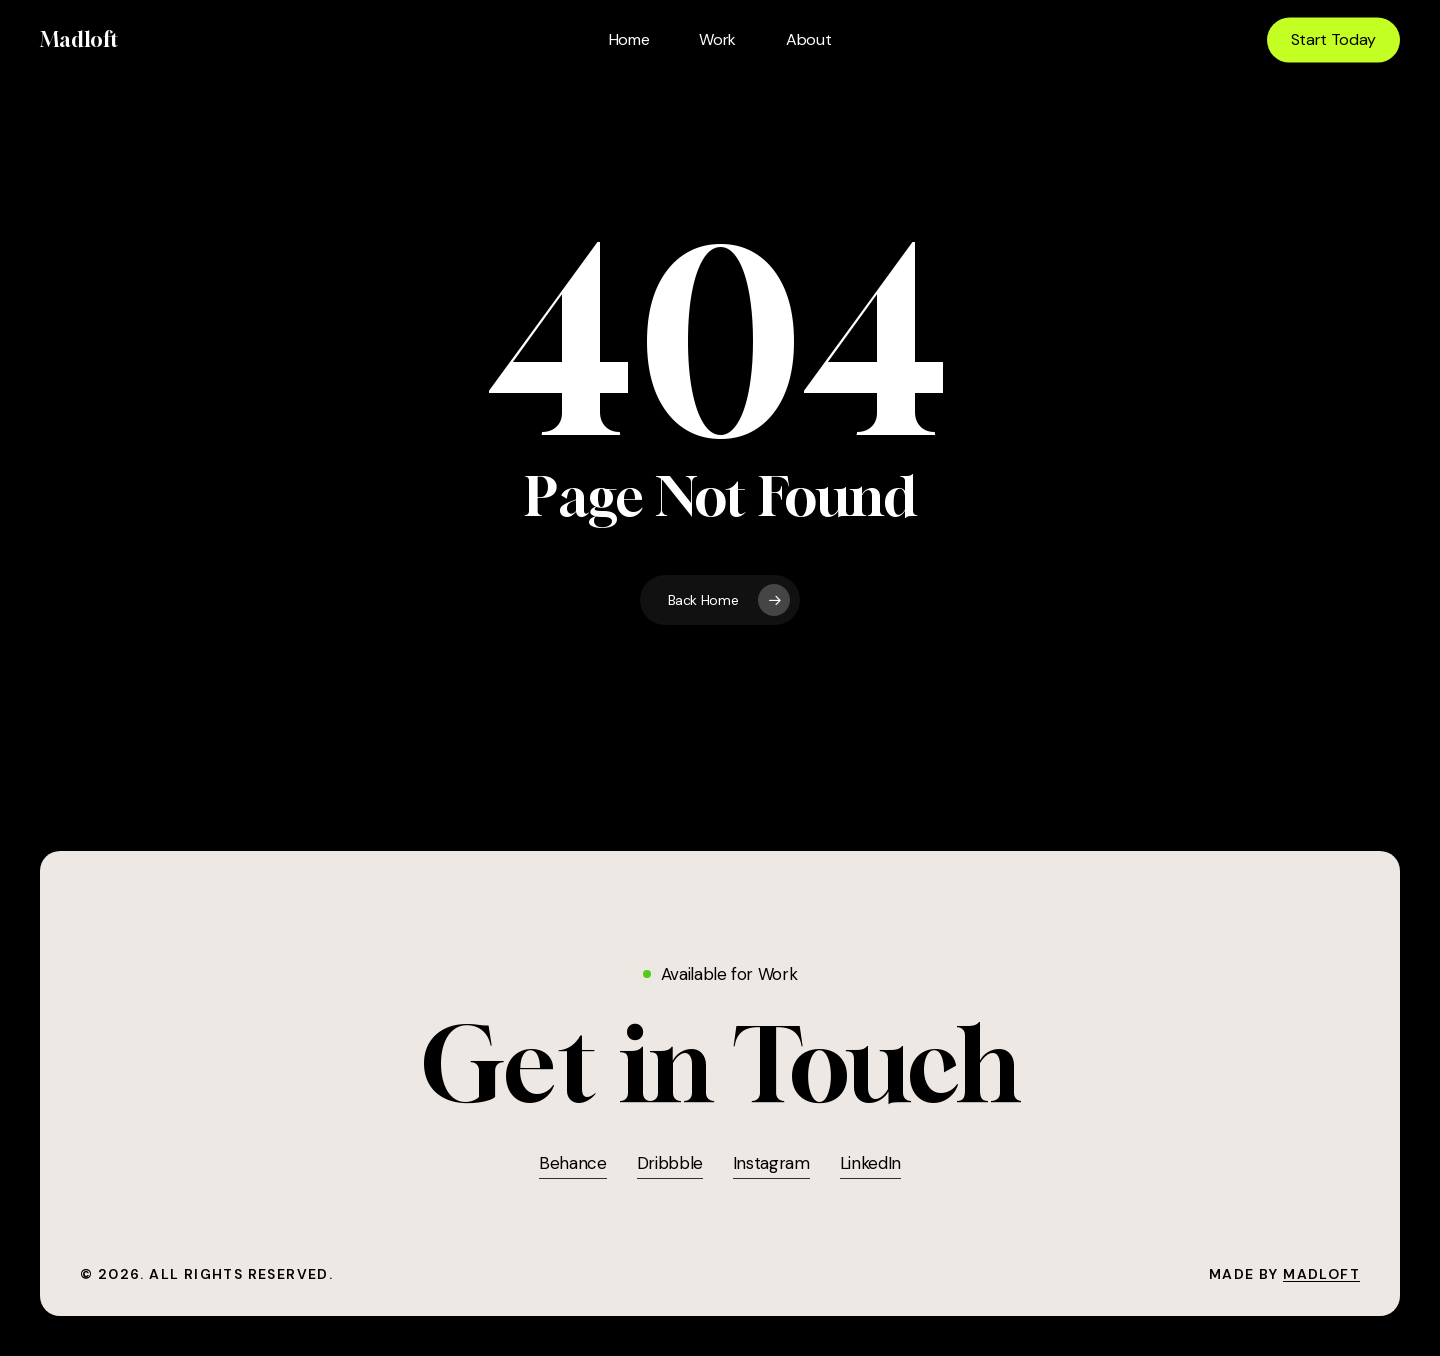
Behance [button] (573, 1163)
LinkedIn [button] (870, 1163)
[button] (720, 1065)
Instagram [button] (771, 1163)
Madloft (79, 40)
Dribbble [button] (670, 1163)
